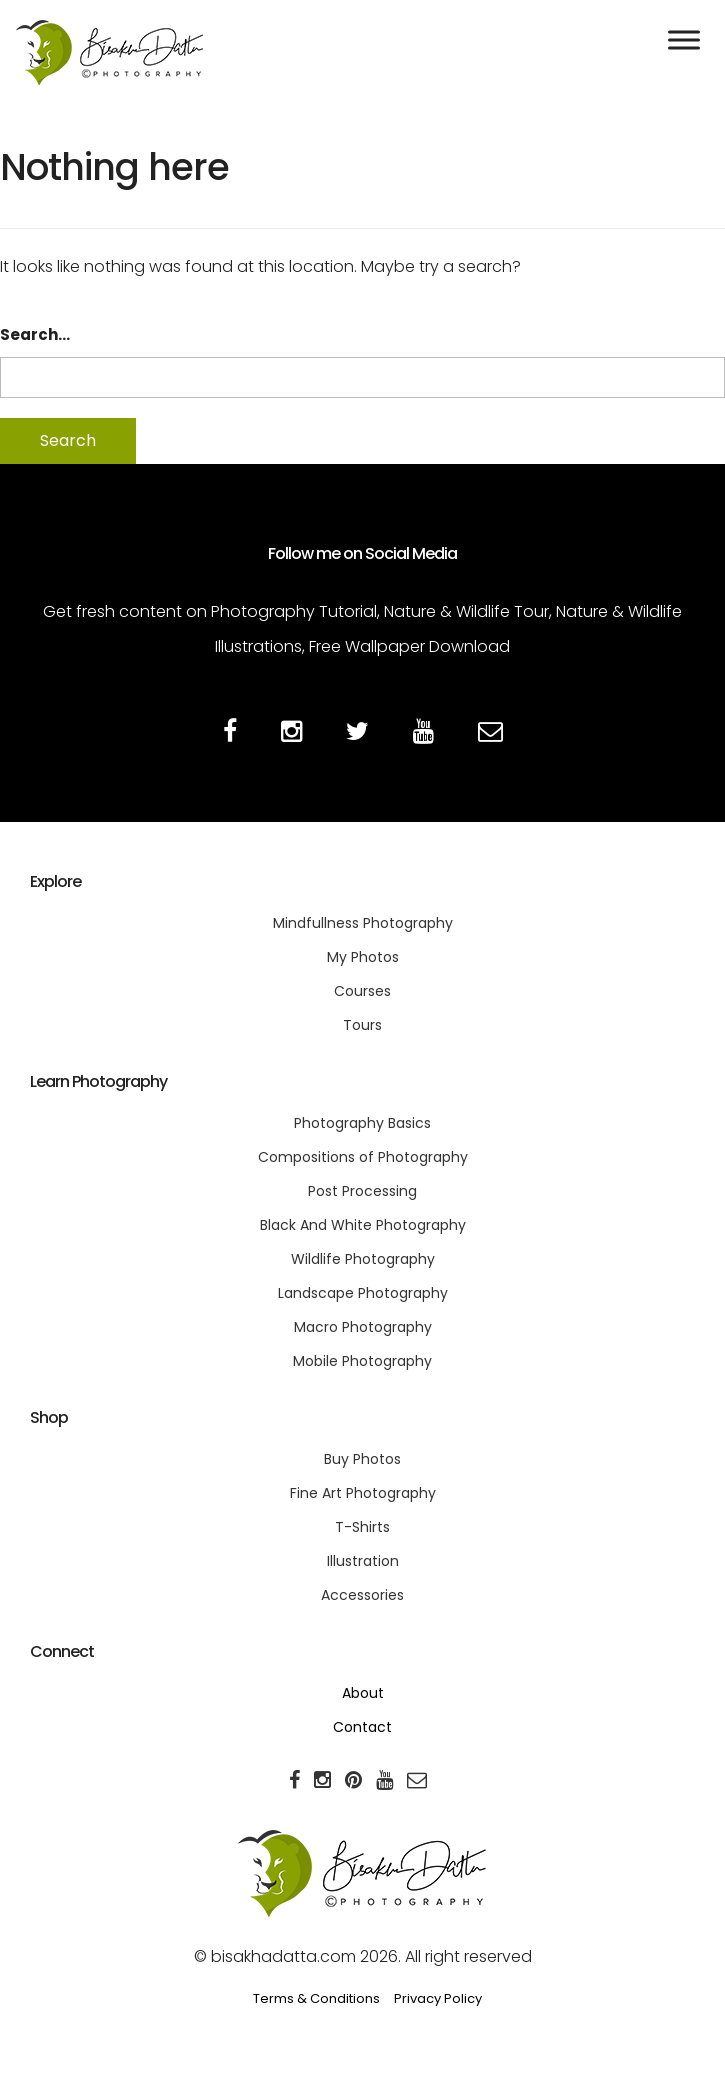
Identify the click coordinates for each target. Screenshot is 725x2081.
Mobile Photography (362, 1361)
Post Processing (362, 1191)
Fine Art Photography (363, 1493)
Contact (362, 1727)
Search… (35, 334)
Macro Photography (363, 1327)
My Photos (363, 957)
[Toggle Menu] (684, 39)
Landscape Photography (363, 1293)
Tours (362, 1025)
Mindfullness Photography (363, 923)
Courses (362, 991)
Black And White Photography (363, 1225)
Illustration (363, 1561)
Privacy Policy (438, 1998)
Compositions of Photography (363, 1157)
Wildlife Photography (363, 1259)
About (363, 1693)
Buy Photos (362, 1459)
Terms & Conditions (316, 1998)
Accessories (362, 1595)
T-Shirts (362, 1527)
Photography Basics (362, 1123)
